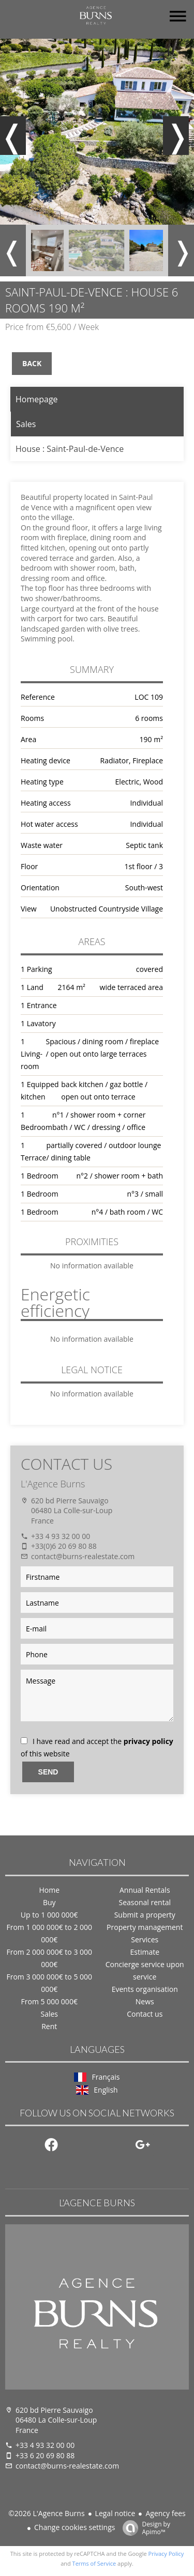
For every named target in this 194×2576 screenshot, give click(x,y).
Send (48, 1772)
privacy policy (148, 1741)
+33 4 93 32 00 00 (60, 1536)
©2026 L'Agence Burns (46, 2513)
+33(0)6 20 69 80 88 (64, 1546)
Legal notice (115, 2513)
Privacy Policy (166, 2553)
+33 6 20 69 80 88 (45, 2455)
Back (31, 363)
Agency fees (165, 2513)
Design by (143, 2528)
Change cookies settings (74, 2527)
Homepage (37, 399)
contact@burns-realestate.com (83, 1556)
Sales (26, 424)
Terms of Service (94, 2563)
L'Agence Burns (53, 1484)
